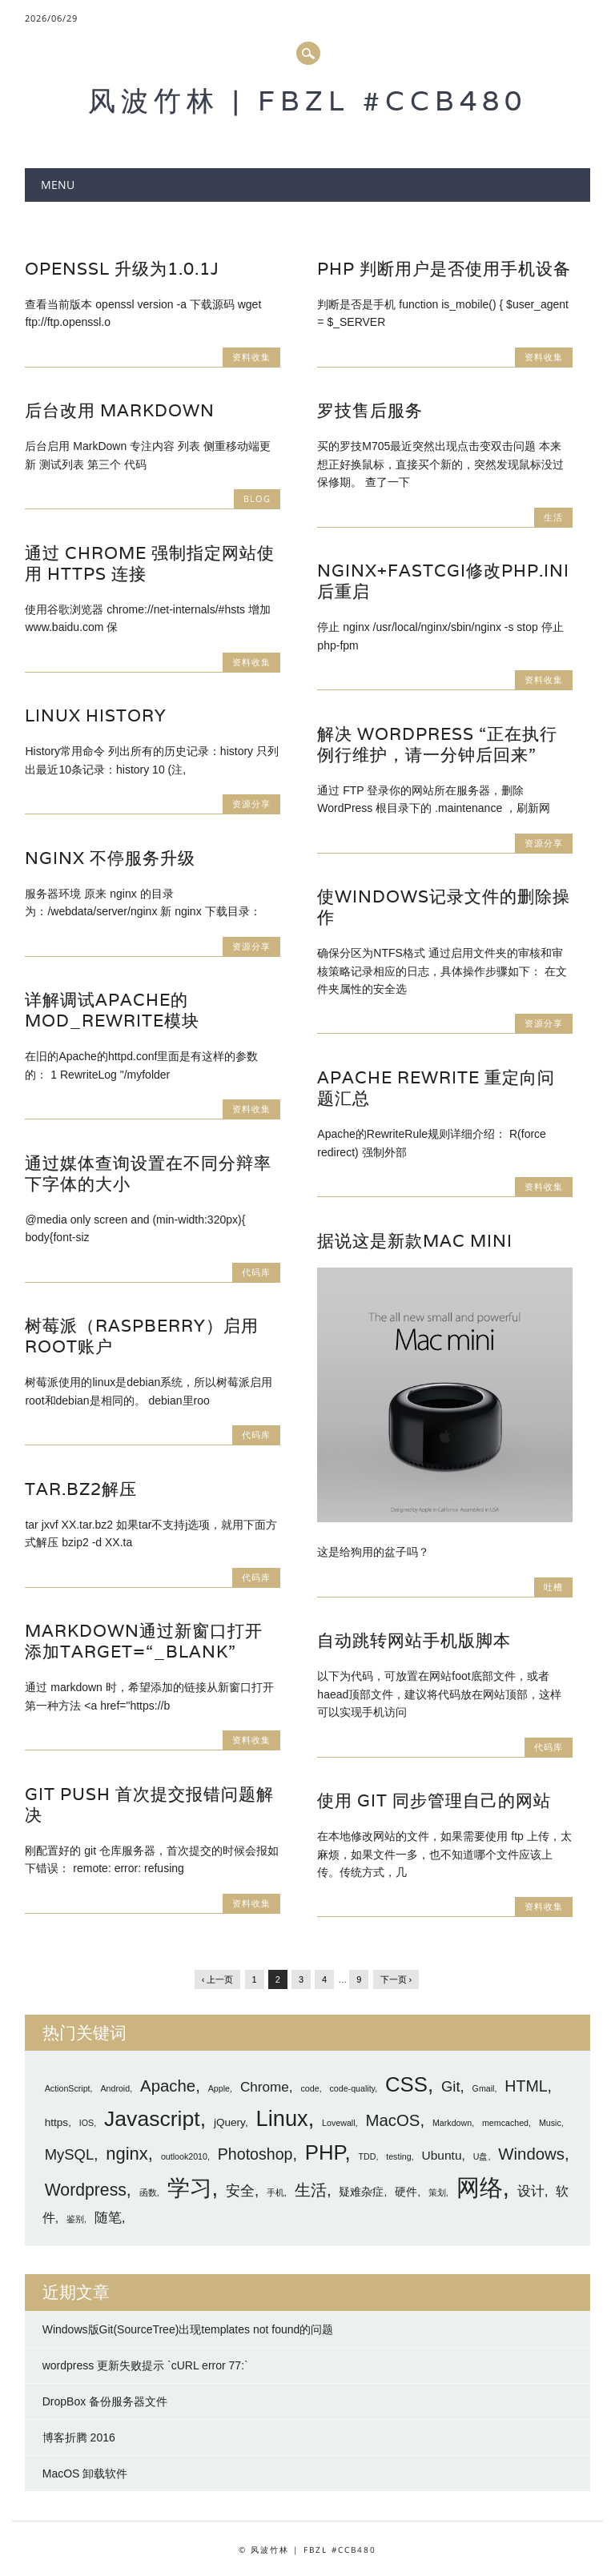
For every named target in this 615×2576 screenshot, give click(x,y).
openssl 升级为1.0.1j (122, 268)
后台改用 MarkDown (120, 410)
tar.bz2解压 (81, 1489)
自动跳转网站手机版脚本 (414, 1640)
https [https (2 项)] (56, 2122)
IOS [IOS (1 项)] (86, 2123)
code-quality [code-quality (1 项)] (352, 2088)
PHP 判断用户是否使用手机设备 (444, 268)
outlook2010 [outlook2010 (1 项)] (184, 2156)
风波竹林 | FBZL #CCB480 (307, 100)
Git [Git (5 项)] (450, 2086)
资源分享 (251, 804)
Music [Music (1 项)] (550, 2123)
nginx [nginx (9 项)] (127, 2154)
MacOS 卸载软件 (85, 2473)
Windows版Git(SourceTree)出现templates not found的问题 (188, 2329)
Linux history (96, 715)
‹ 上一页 (218, 1979)
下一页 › (396, 1979)
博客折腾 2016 (78, 2437)
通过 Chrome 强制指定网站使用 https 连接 (150, 563)
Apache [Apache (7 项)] (167, 2086)
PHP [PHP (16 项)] (325, 2152)
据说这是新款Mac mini (414, 1241)
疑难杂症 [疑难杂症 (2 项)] (361, 2192)
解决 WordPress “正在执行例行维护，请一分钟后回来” (437, 744)
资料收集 (251, 357)
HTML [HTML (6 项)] (525, 2086)
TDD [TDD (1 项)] (367, 2156)
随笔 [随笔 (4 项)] (108, 2217)
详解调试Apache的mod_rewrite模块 (112, 1010)
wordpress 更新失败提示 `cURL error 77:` (145, 2365)
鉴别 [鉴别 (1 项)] (75, 2219)
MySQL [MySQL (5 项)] (69, 2154)
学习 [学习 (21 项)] (189, 2188)
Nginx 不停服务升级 (110, 858)
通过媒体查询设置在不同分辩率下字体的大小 (148, 1173)
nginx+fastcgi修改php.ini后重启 (443, 581)
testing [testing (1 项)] (398, 2156)
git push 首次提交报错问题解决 (149, 1804)
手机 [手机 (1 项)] (275, 2192)
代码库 (256, 1272)
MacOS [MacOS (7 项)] (392, 2120)
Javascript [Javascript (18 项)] (152, 2119)
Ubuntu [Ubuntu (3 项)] (442, 2155)
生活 (553, 517)
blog (257, 498)
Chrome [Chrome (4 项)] (264, 2087)
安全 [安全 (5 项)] (240, 2190)
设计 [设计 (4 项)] (531, 2191)
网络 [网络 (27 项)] (479, 2187)
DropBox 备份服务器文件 (104, 2401)
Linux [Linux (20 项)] (282, 2118)
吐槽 (553, 1587)
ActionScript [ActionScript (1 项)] (67, 2088)
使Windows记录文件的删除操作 (443, 907)
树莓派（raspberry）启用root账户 (142, 1336)
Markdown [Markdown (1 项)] (452, 2123)
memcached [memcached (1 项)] (505, 2123)
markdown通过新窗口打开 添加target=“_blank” (144, 1641)
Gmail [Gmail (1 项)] (483, 2088)
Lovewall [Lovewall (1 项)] (338, 2123)
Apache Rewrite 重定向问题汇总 (436, 1088)
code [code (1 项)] (310, 2088)
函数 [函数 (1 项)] (148, 2192)
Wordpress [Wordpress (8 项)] (86, 2189)
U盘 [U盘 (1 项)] (480, 2156)
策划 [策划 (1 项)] (437, 2192)
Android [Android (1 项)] (115, 2088)
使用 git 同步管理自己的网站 (434, 1800)
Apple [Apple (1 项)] (219, 2088)
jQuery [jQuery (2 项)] (229, 2122)
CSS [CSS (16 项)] (406, 2084)
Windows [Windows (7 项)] (531, 2154)
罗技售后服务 (370, 410)
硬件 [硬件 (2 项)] (406, 2192)
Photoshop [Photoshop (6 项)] (255, 2154)
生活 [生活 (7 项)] (311, 2190)
